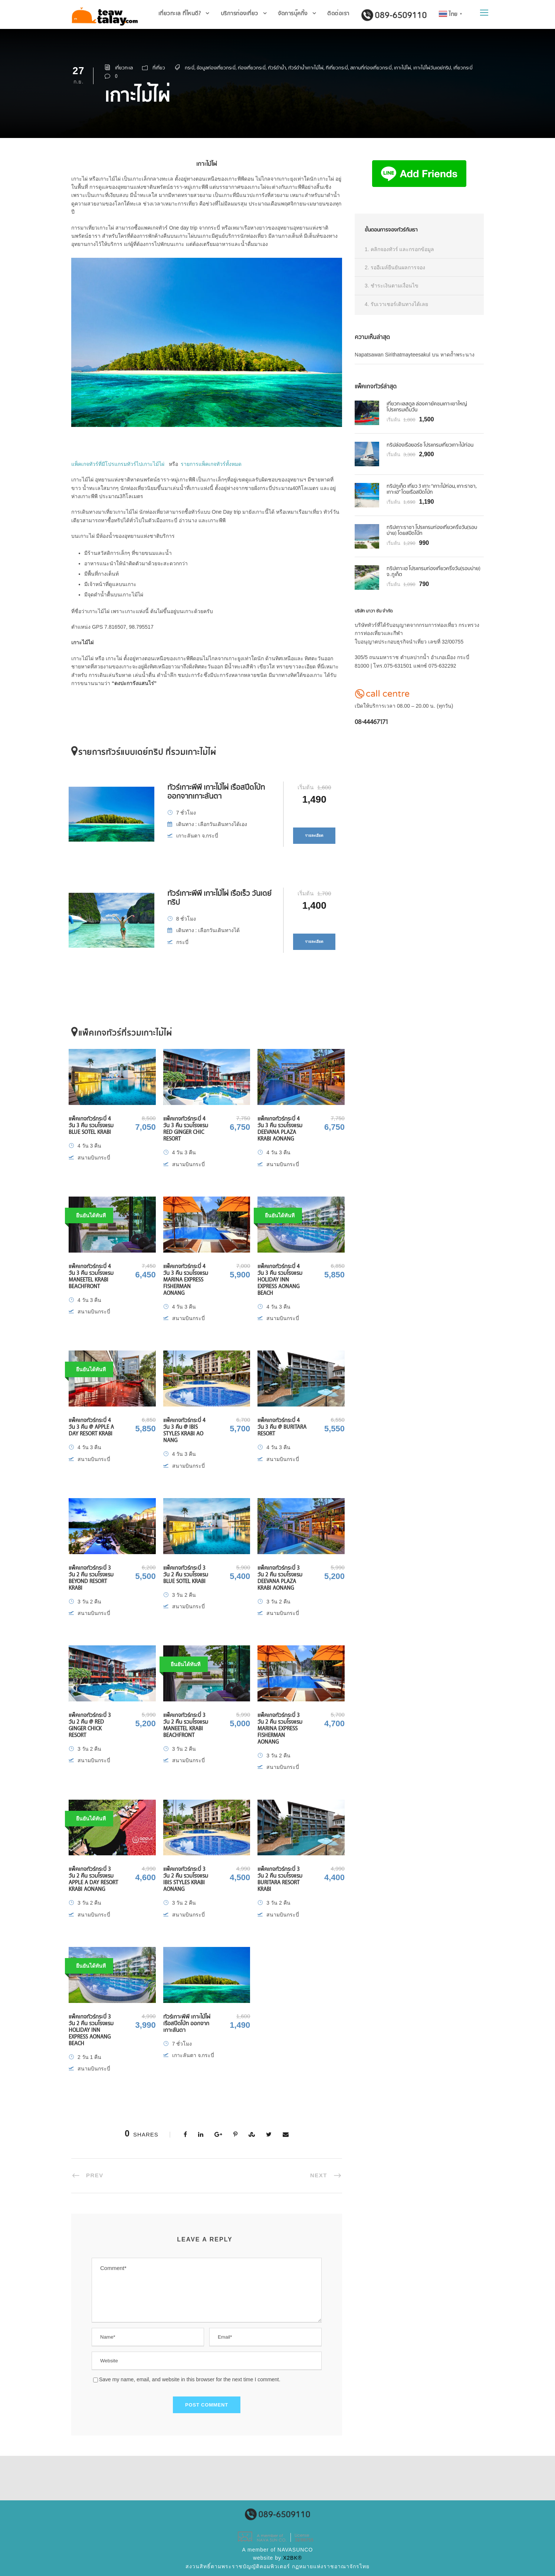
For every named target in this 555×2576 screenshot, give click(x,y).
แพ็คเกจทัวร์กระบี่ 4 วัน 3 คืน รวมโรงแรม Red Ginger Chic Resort (185, 1128)
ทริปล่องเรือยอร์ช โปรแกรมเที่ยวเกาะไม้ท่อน (430, 444)
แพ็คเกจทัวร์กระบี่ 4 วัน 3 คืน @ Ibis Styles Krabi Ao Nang (184, 1430)
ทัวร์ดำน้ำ (277, 67)
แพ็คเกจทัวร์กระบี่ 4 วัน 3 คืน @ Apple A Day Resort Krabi (91, 1427)
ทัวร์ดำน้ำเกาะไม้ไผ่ (306, 67)
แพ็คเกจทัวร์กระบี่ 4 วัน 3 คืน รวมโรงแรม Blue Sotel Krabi (91, 1125)
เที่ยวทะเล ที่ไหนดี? (179, 13)
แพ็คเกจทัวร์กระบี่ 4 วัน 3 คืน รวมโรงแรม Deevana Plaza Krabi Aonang (279, 1128)
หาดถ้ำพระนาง (457, 355)
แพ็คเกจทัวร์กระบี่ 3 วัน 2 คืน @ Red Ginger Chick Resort (90, 1724)
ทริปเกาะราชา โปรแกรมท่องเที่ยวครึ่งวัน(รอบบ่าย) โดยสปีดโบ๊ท (432, 530)
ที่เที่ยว (158, 67)
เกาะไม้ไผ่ (402, 67)
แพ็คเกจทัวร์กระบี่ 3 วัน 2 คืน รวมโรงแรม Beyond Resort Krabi (91, 1577)
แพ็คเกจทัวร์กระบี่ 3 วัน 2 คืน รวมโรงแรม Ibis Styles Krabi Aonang (185, 1878)
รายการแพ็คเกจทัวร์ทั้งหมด (211, 464)
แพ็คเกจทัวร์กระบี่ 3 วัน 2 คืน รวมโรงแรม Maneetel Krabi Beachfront (185, 1724)
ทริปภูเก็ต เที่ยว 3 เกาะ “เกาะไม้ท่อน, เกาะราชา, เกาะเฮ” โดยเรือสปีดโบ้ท (431, 489)
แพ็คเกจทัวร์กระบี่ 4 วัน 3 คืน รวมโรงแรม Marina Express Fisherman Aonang (185, 1279)
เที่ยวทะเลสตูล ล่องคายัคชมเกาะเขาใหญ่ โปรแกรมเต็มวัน (427, 406)
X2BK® (292, 2558)
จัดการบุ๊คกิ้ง (293, 13)
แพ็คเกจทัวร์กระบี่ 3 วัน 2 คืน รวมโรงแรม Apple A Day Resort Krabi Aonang (93, 1878)
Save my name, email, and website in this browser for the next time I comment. (189, 2379)
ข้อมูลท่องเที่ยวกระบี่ (216, 67)
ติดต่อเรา (338, 13)
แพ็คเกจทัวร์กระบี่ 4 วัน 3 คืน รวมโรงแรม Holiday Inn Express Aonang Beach (279, 1279)
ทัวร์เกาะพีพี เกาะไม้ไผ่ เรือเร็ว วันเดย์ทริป (219, 897)
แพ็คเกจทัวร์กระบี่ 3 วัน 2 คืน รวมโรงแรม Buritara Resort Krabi (279, 1878)
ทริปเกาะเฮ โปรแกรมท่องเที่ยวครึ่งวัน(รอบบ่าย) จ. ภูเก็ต (433, 571)
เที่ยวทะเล (124, 67)
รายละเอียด (314, 835)
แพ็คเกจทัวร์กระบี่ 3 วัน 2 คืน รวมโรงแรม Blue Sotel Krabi (185, 1574)
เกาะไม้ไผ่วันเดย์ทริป (432, 67)
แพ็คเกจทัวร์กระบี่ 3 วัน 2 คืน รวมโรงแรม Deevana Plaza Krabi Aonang (279, 1577)
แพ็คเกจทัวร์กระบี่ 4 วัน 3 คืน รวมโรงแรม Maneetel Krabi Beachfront (91, 1276)
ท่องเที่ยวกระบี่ (252, 67)
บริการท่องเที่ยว (239, 13)
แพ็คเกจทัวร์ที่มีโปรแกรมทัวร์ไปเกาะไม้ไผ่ (117, 464)
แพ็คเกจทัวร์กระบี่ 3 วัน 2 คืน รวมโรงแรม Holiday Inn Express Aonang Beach (91, 2030)
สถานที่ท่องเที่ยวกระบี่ (371, 67)
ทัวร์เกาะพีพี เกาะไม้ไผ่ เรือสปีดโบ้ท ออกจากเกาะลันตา (216, 791)
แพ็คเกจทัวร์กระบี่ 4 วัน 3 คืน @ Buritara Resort (281, 1427)
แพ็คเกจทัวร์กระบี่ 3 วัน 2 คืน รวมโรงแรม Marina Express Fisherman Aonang (279, 1728)
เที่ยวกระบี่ (463, 67)
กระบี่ (189, 67)
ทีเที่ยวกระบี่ (337, 67)
